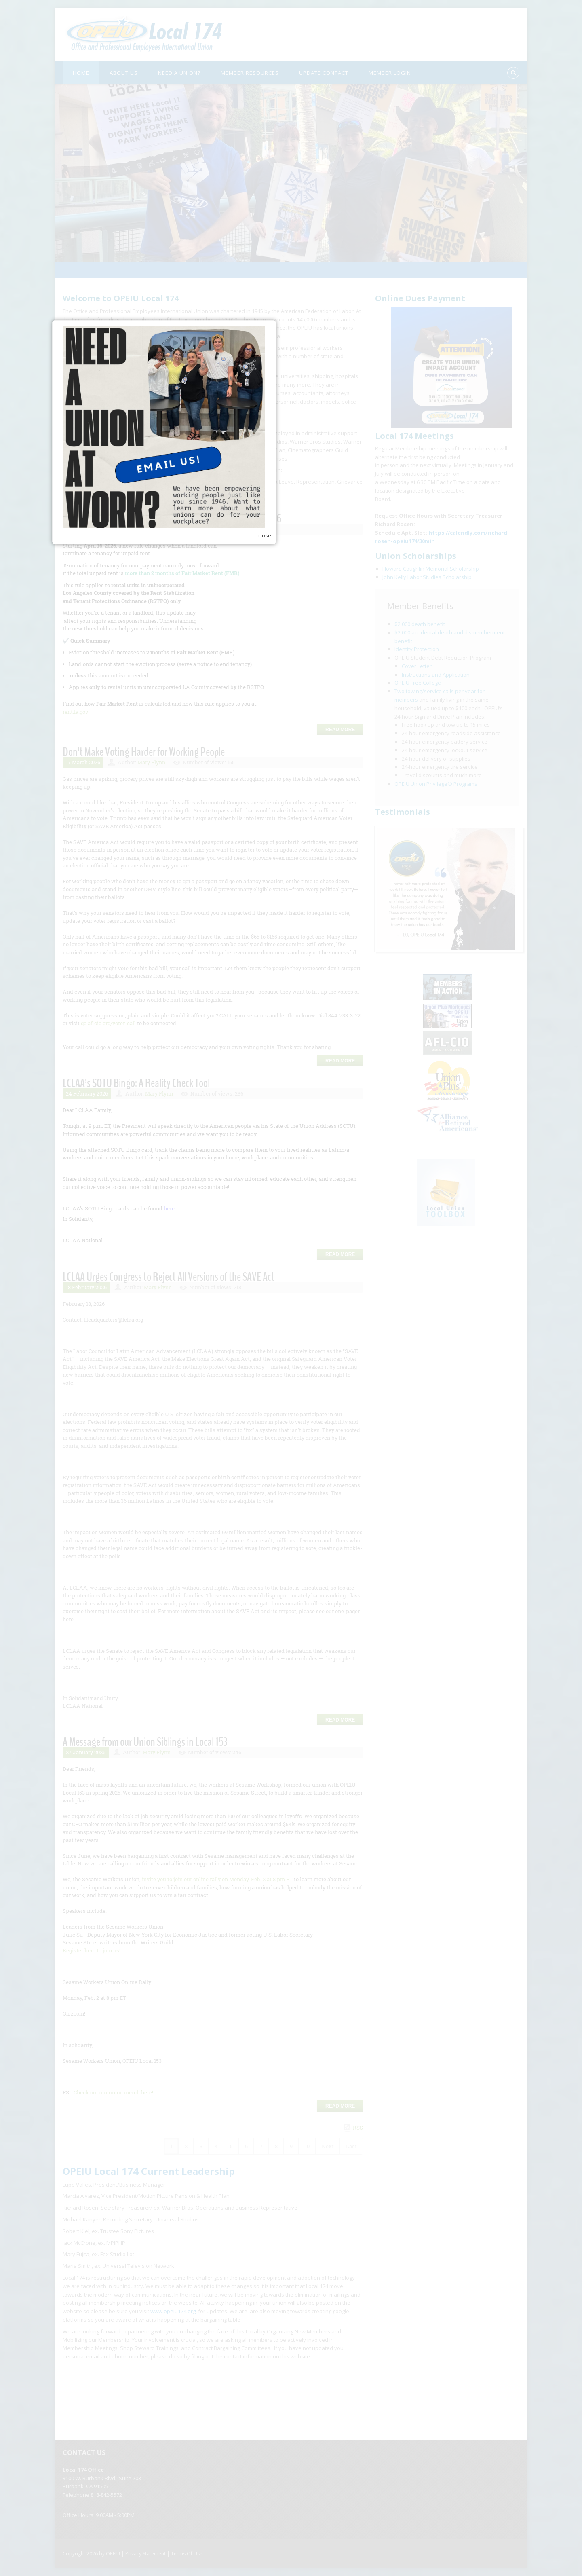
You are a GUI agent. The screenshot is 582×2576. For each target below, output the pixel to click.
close (391, 1334)
